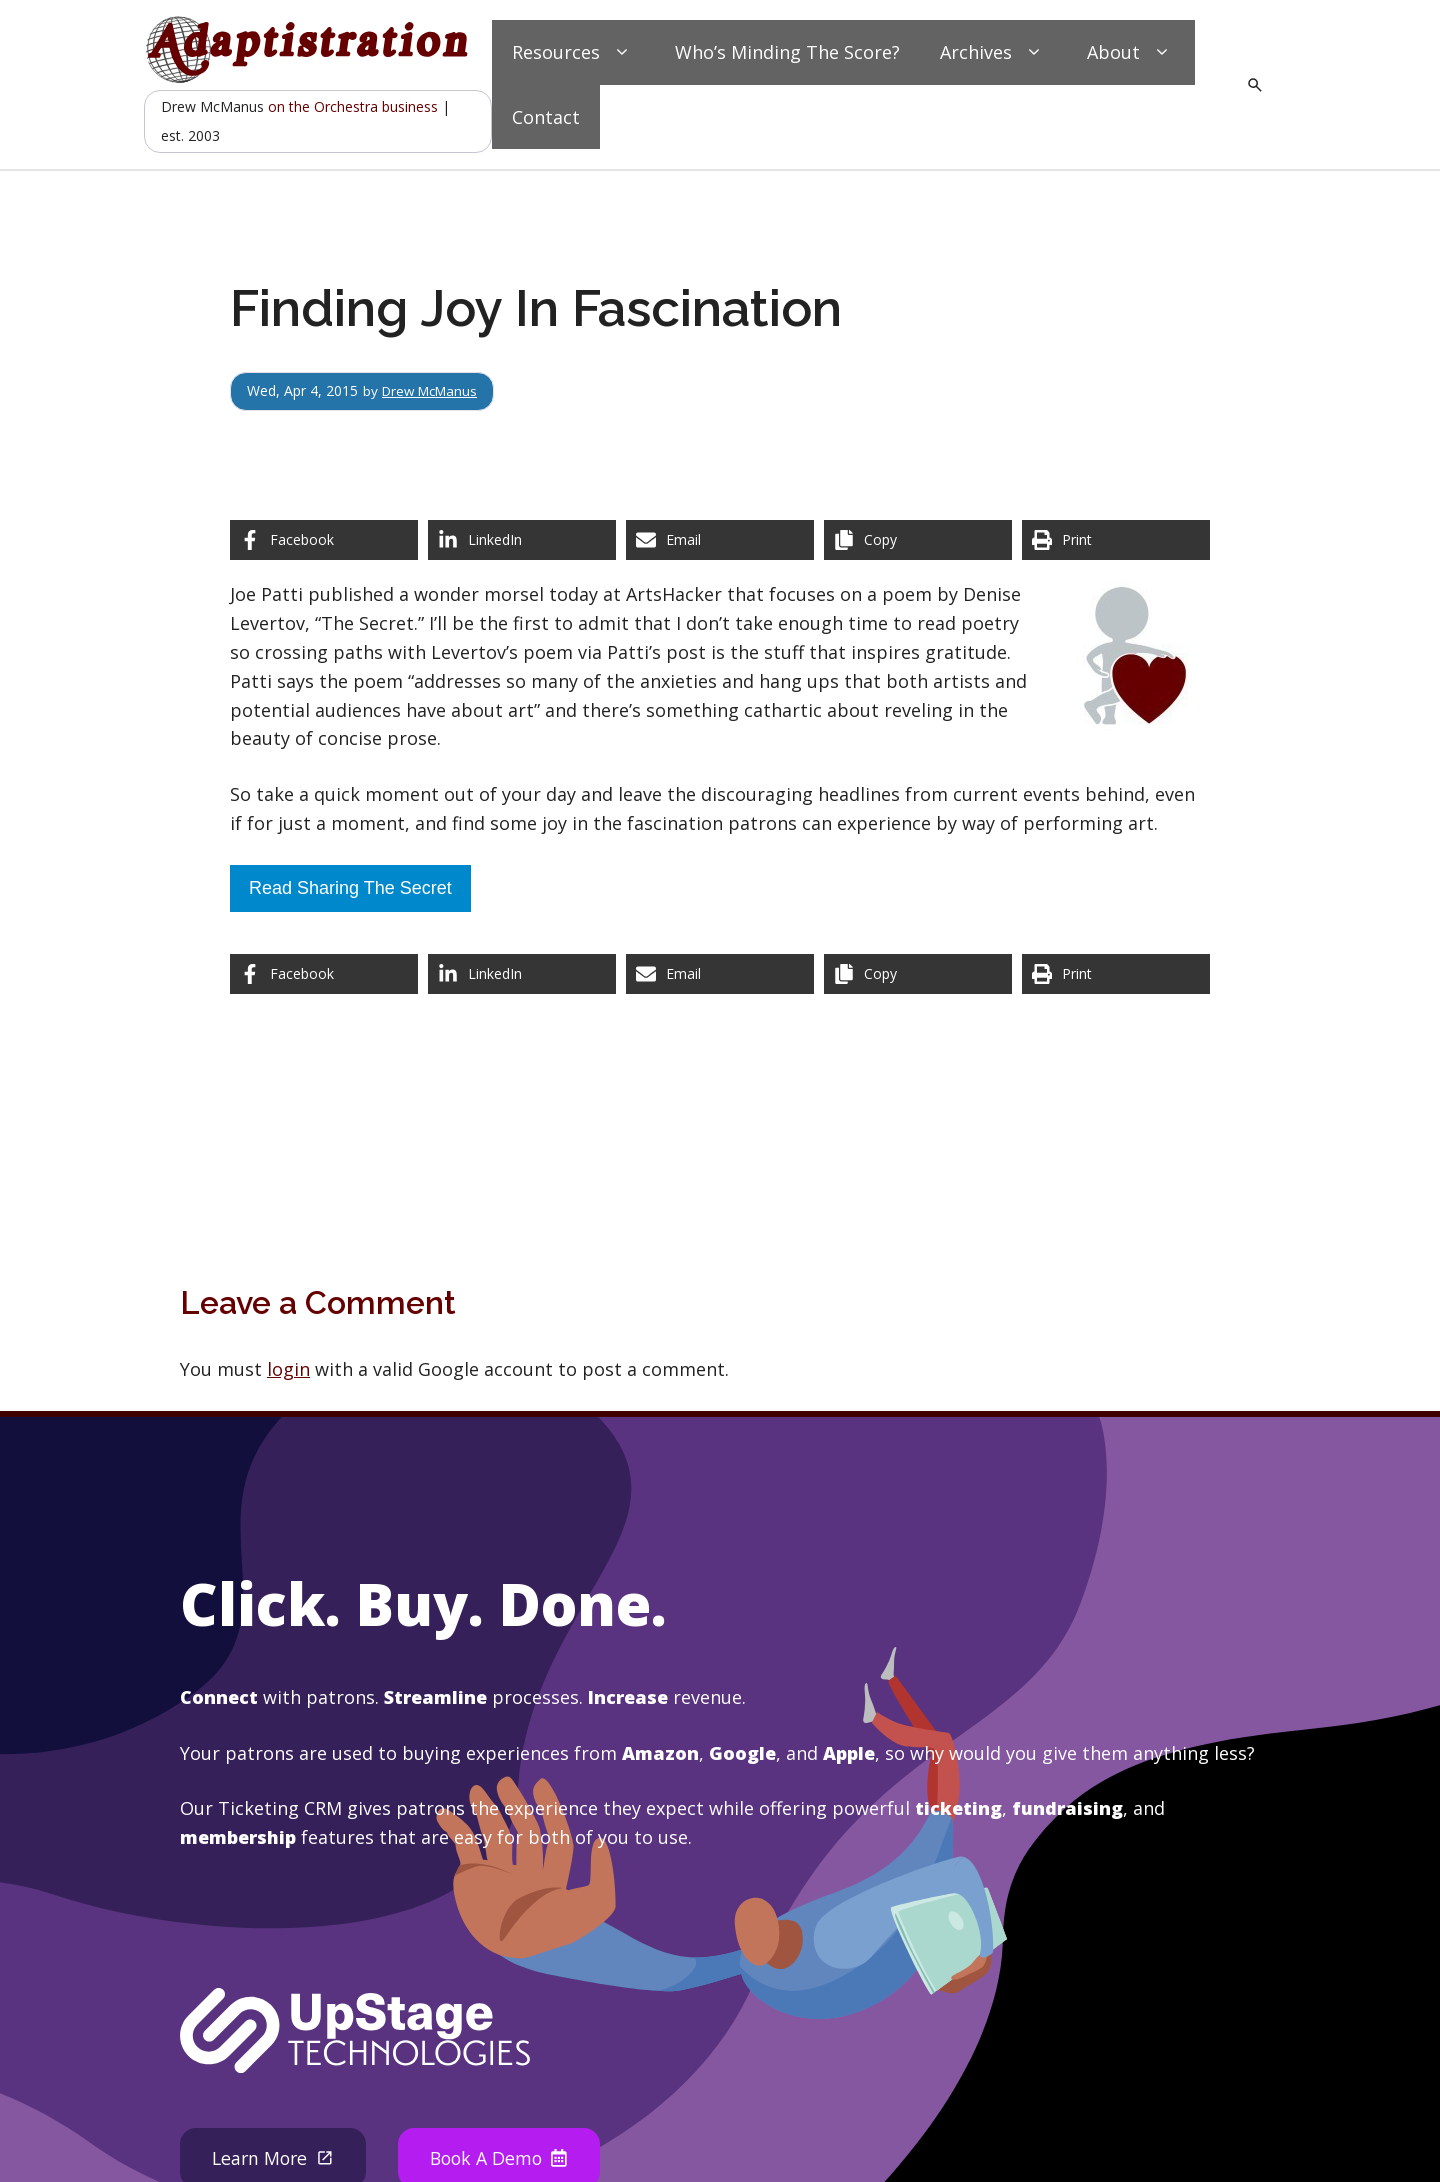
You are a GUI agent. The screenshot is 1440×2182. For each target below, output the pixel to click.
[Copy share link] (918, 540)
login (288, 1369)
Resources (573, 52)
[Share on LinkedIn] (522, 540)
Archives (993, 52)
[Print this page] (1116, 540)
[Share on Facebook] (324, 540)
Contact (546, 117)
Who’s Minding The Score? (787, 52)
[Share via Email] (720, 540)
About (1131, 52)
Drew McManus (433, 390)
